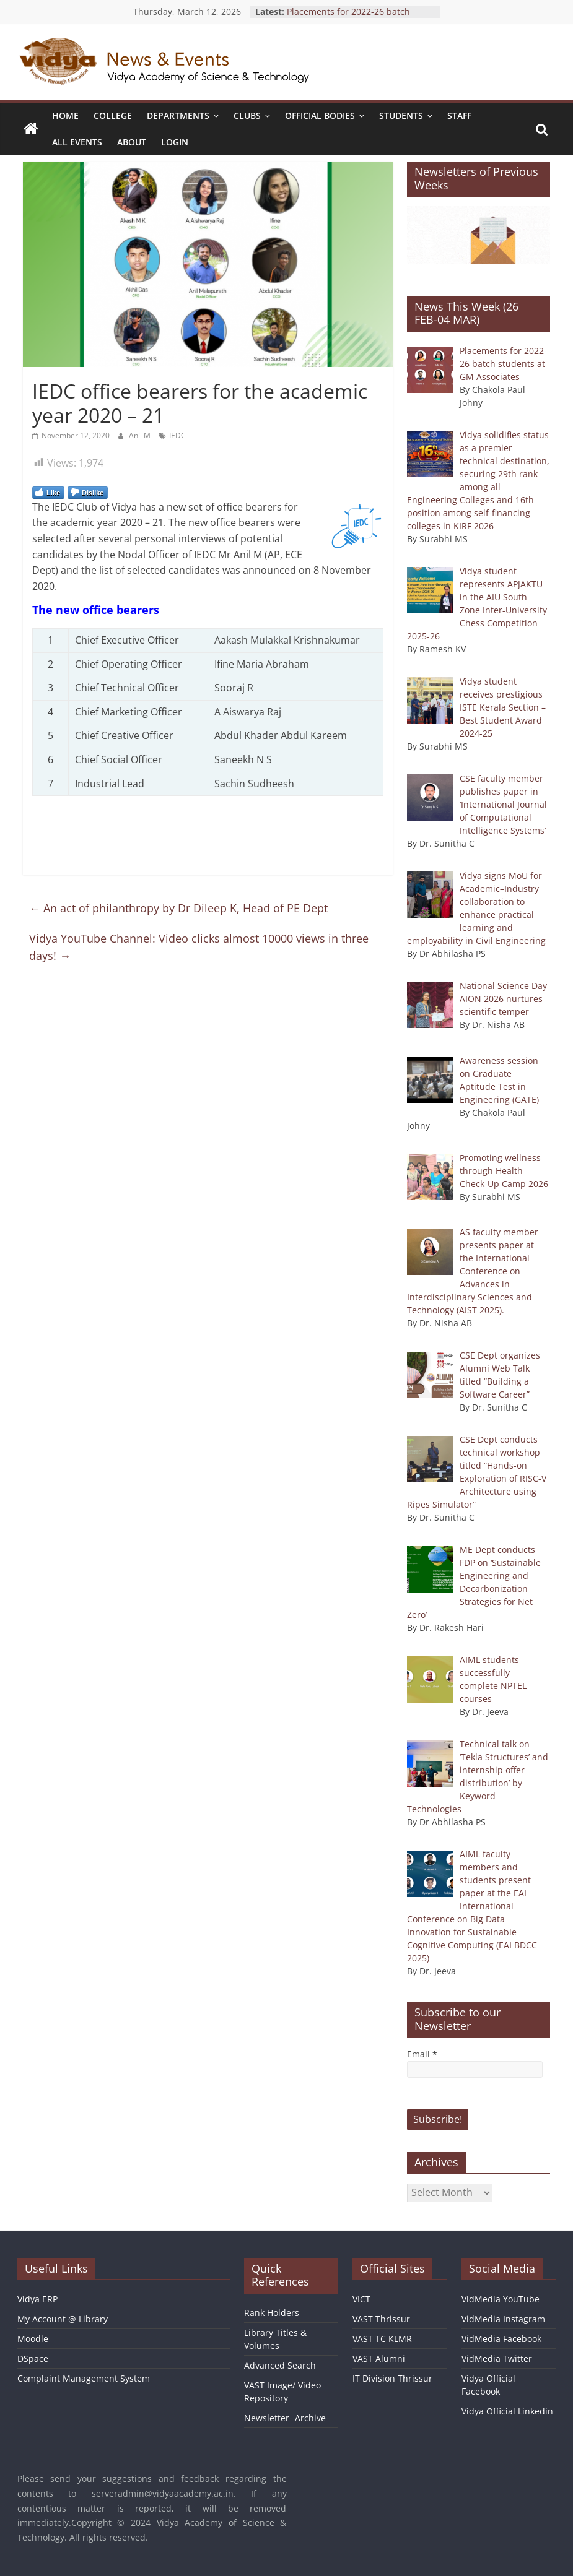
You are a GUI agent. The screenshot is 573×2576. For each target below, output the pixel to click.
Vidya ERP (37, 2299)
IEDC (177, 435)
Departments (178, 115)
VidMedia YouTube (500, 2299)
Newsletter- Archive (285, 2418)
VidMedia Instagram (503, 2319)
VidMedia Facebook (501, 2339)
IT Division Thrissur (392, 2378)
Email (422, 2054)
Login (174, 142)
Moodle (32, 2339)
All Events (77, 142)
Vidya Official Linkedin (507, 2411)
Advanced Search (280, 2365)
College (113, 115)
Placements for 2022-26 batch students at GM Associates (348, 18)
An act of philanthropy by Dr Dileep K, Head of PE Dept (178, 908)
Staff (459, 115)
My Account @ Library (62, 2319)
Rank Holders (271, 2313)
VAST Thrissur (381, 2319)
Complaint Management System (83, 2378)
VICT (361, 2299)
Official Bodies (320, 115)
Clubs (247, 115)
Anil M (140, 435)
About (131, 142)
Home (65, 115)
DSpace (32, 2358)
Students (401, 115)
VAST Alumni (378, 2358)
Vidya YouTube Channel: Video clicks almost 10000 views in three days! (199, 947)
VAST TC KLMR (382, 2339)
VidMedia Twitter (496, 2358)
